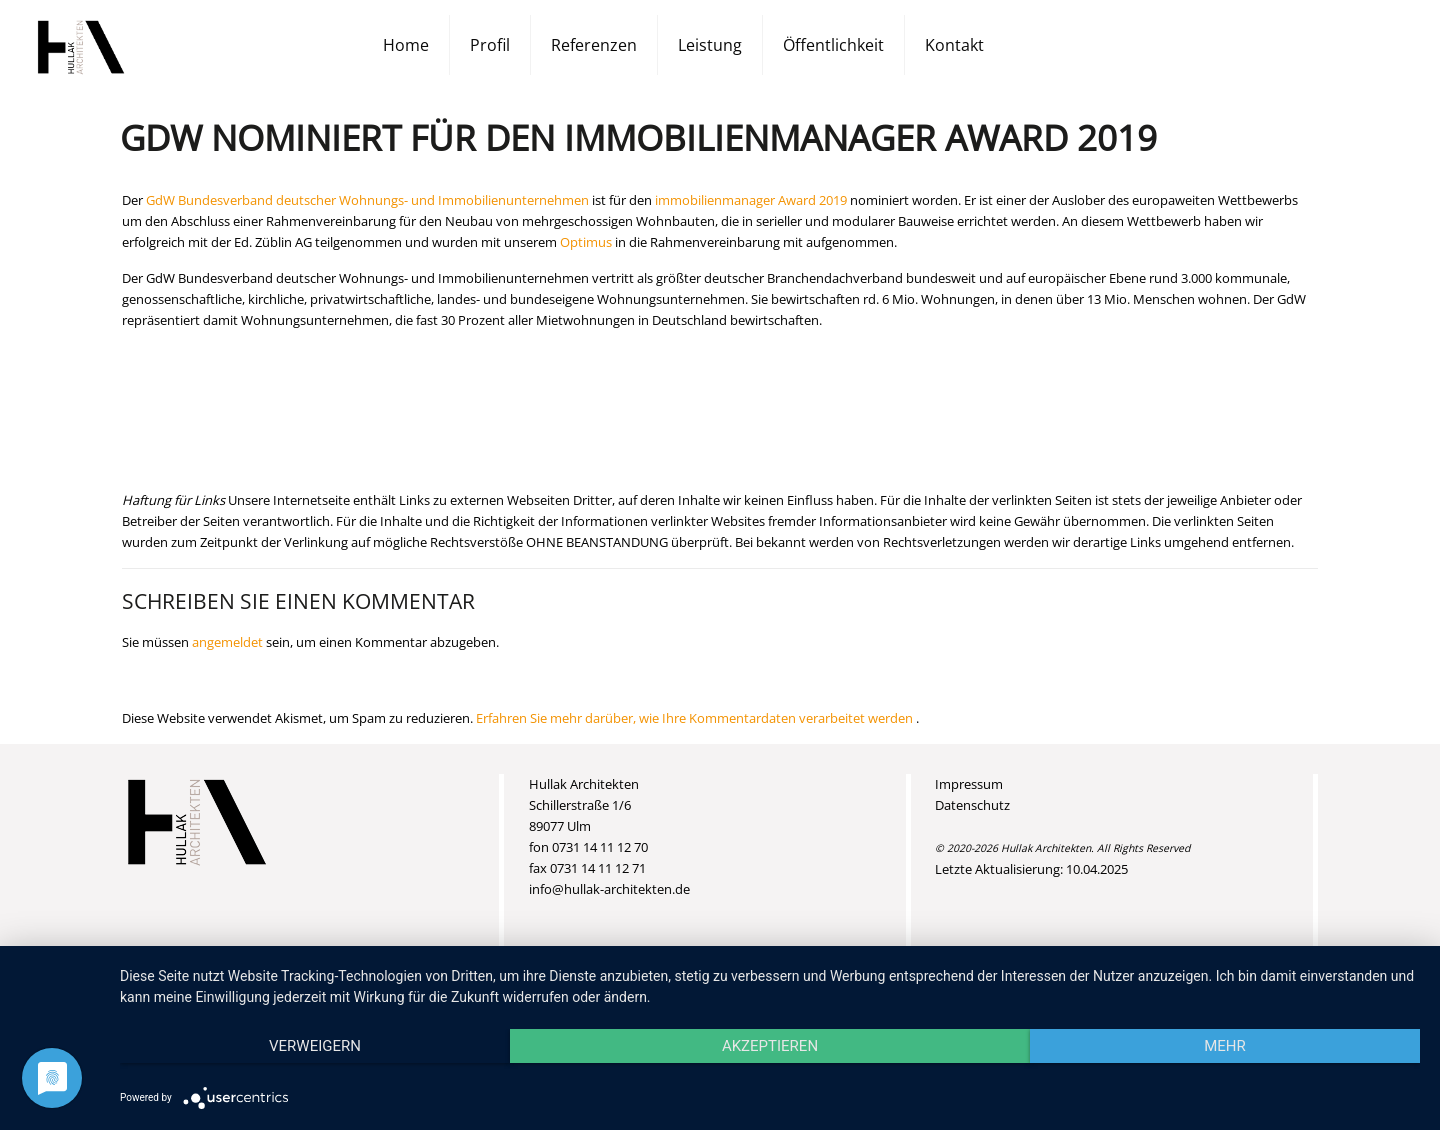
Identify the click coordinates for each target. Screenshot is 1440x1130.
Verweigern (315, 1046)
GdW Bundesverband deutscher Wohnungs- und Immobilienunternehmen (367, 200)
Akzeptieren (770, 1046)
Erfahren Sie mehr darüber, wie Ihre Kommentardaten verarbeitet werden (696, 718)
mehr (1225, 1046)
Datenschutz (972, 805)
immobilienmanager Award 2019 (751, 200)
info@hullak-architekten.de (609, 889)
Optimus (586, 242)
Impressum (969, 784)
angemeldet (227, 642)
